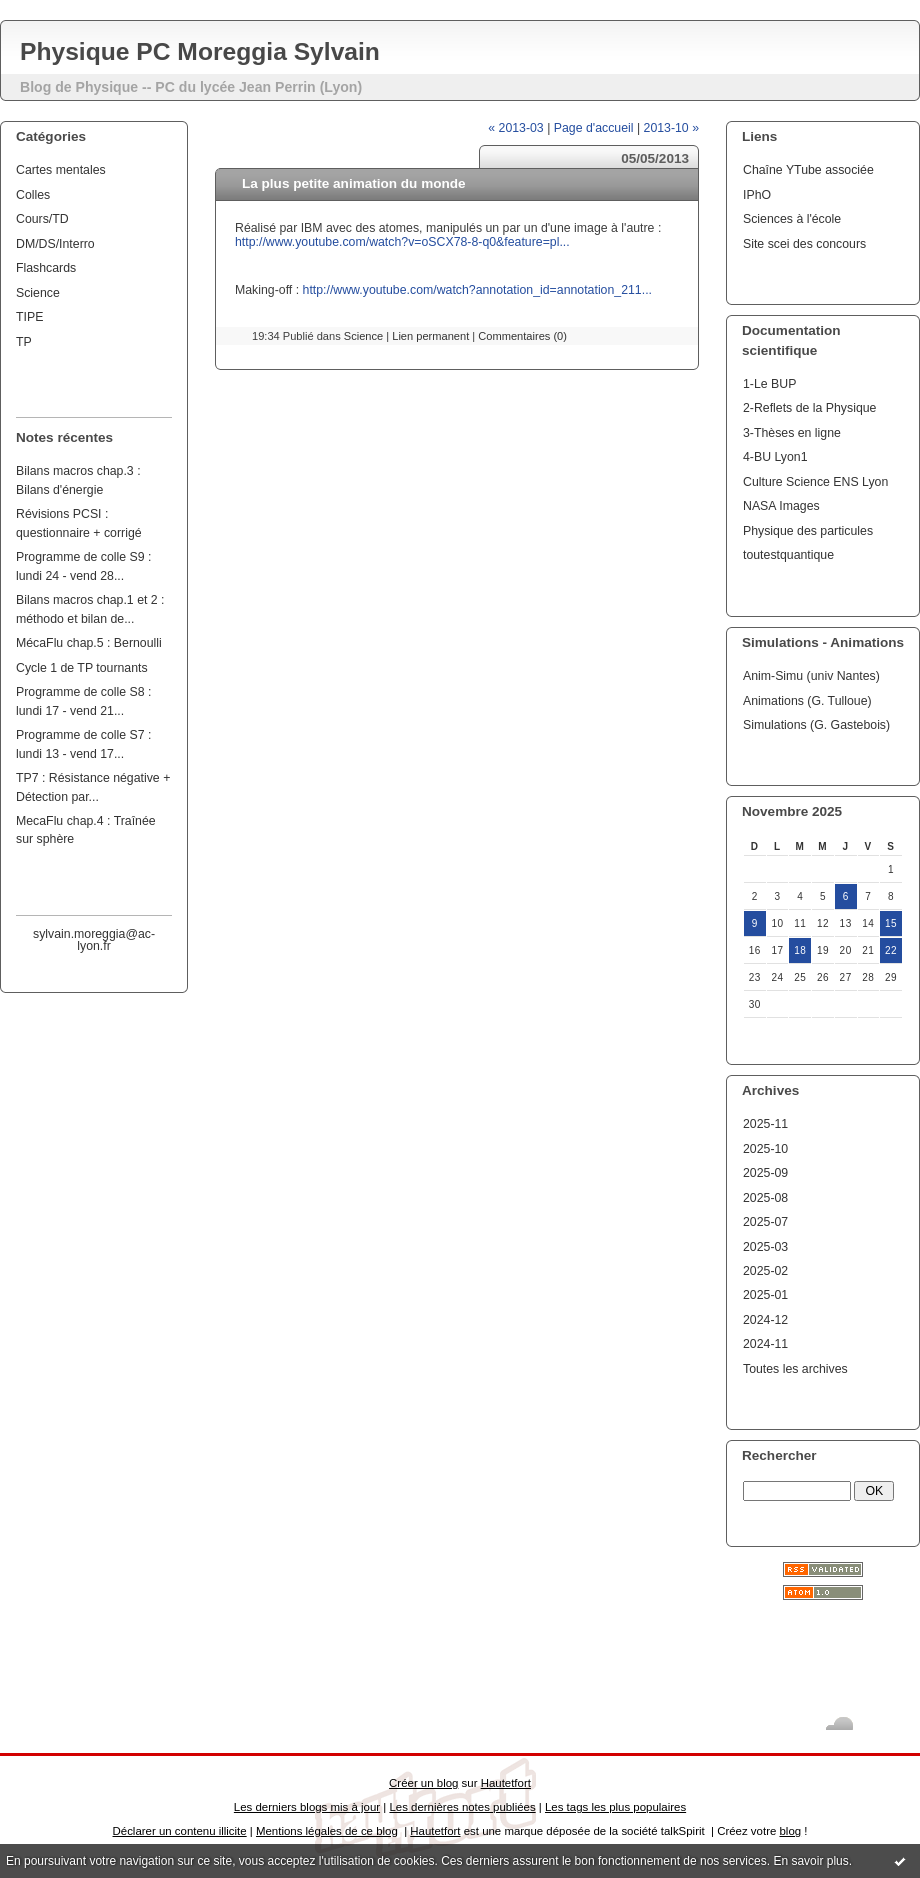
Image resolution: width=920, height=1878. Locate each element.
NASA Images (781, 506)
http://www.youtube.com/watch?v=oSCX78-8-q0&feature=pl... (402, 242)
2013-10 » (671, 128)
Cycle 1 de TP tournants (82, 668)
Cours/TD (42, 219)
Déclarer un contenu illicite (180, 1831)
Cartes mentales (61, 170)
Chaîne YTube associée (808, 170)
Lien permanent (430, 336)
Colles (33, 195)
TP (24, 342)
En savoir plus (810, 1861)
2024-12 (765, 1320)
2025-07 (765, 1222)
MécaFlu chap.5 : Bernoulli (89, 643)
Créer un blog (423, 1783)
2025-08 (765, 1198)
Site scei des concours (804, 244)
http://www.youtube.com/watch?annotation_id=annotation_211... (477, 290)
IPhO (757, 195)
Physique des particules (808, 531)
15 (891, 923)
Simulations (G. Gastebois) (816, 725)
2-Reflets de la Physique (809, 408)
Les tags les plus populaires (615, 1807)
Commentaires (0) (522, 336)
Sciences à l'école (792, 219)
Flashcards (46, 268)
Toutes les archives (795, 1369)
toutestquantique (788, 555)
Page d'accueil (594, 128)
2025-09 (765, 1173)
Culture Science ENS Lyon (815, 482)
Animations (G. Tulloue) (807, 701)
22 (891, 950)
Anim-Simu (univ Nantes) (811, 676)
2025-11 (765, 1124)
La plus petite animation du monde (354, 183)
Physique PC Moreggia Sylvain (200, 51)
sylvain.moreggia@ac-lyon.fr (94, 940)
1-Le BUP (769, 384)
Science (38, 293)
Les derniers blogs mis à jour (307, 1807)
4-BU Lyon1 (775, 457)
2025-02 (765, 1271)
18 (800, 950)
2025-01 (765, 1295)
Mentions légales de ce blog (327, 1831)
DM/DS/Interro (55, 244)
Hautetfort (506, 1783)
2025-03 (765, 1247)
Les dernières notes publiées (462, 1807)
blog (790, 1831)
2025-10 (765, 1149)
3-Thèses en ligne (792, 433)
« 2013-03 (515, 128)
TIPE (29, 317)
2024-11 (765, 1344)
